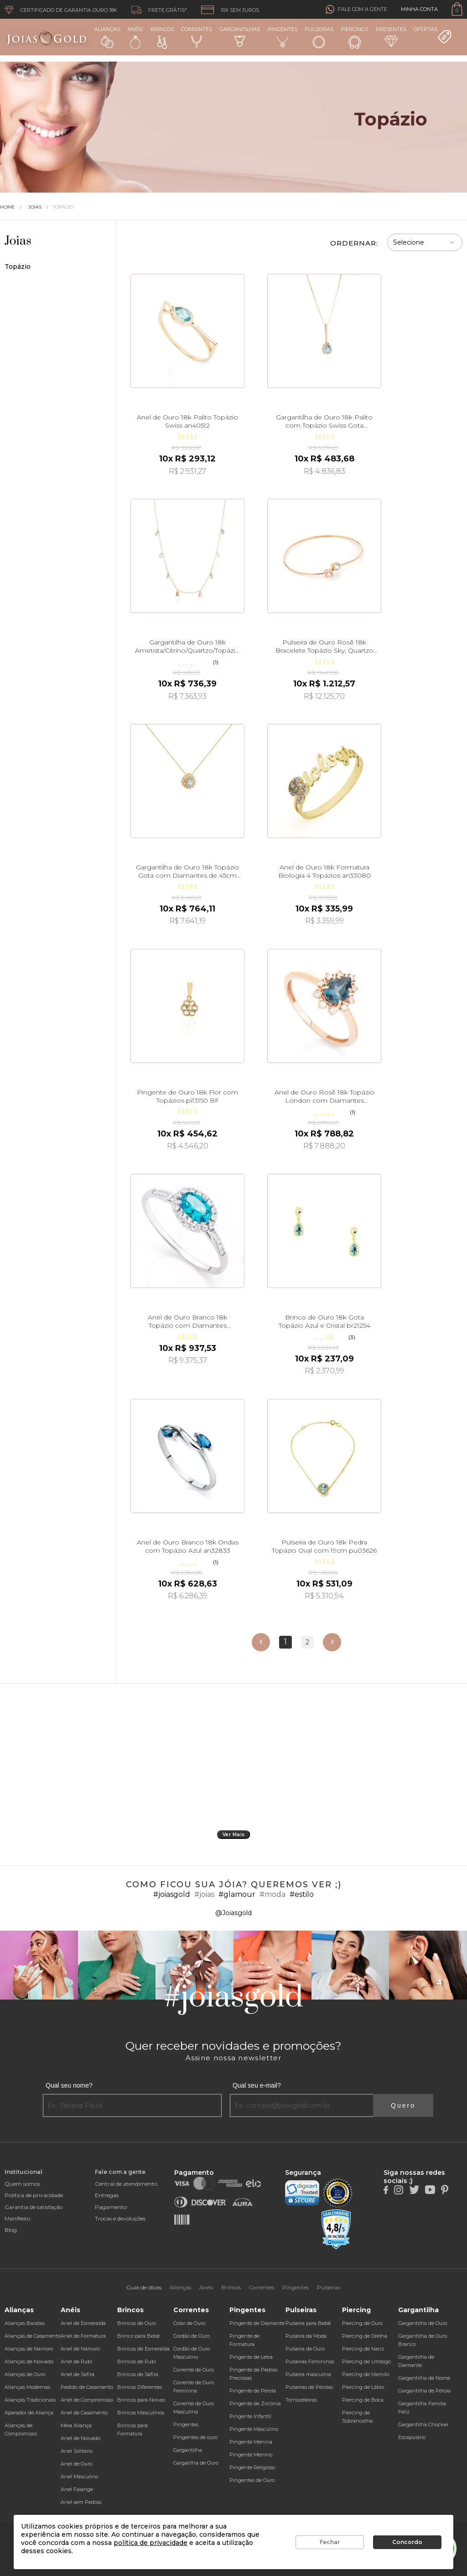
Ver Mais (234, 1835)
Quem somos (22, 2183)
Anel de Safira (77, 2374)
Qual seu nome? (69, 2085)
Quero (403, 2105)
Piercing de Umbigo (366, 2361)
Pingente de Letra (251, 2357)
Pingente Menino (250, 2454)
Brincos (162, 37)
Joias (35, 207)
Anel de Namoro (80, 2349)
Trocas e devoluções (120, 2218)
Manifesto (17, 2218)
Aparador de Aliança (29, 2412)
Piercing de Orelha (364, 2336)
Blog (11, 2229)
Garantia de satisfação (33, 2207)
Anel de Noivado (80, 2438)
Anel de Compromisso (87, 2400)
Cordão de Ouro (191, 2336)
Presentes (391, 36)
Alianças (107, 37)
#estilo (302, 1894)
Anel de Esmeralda (83, 2323)
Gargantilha (187, 2450)
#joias (204, 1894)
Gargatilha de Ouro (195, 2463)
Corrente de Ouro (193, 2370)
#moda (272, 1894)
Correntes (196, 36)
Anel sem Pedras (81, 2502)
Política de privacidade (34, 2195)
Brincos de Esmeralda (143, 2349)
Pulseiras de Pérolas (309, 2387)
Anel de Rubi (76, 2361)
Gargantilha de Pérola (424, 2391)
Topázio (63, 207)
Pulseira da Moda (306, 2336)
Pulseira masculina (308, 2374)
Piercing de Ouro (362, 2323)
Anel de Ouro (76, 2464)
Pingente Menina (250, 2442)
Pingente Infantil (250, 2416)
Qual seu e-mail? (257, 2085)
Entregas (107, 2195)
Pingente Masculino (253, 2429)
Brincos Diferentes (139, 2387)
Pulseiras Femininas (309, 2361)
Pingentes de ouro (195, 2437)
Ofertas (433, 35)
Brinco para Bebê (138, 2336)
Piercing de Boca (363, 2400)
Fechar (330, 2542)
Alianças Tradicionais (30, 2400)
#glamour (236, 1894)
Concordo (407, 2542)
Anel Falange (77, 2489)
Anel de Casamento (84, 2412)
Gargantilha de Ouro (422, 2323)
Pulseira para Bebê (308, 2323)
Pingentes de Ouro (252, 2480)
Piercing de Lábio (363, 2387)
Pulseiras (319, 37)
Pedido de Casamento (87, 2387)
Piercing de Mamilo (365, 2374)
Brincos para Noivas (141, 2400)
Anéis (135, 37)
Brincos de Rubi (136, 2361)
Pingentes (282, 36)
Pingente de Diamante (257, 2323)
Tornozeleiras (301, 2400)
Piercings (354, 37)
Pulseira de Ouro (305, 2349)
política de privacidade (150, 2543)
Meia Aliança (76, 2425)
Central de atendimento (126, 2183)
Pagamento (111, 2207)
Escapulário (411, 2437)
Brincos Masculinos (140, 2412)
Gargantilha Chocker (423, 2424)
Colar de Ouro (189, 2323)
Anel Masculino (79, 2476)
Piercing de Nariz (363, 2349)
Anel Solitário (77, 2451)
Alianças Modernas (27, 2387)
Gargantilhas (239, 36)
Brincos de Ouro (136, 2323)
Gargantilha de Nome (424, 2378)
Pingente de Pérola (252, 2391)
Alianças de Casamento (33, 2336)
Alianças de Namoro (29, 2349)
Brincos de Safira (137, 2374)
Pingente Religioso (252, 2467)
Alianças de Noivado (29, 2361)
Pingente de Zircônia (255, 2403)
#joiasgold (171, 1894)
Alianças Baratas (25, 2323)
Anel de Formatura (83, 2336)
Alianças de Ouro (25, 2374)
